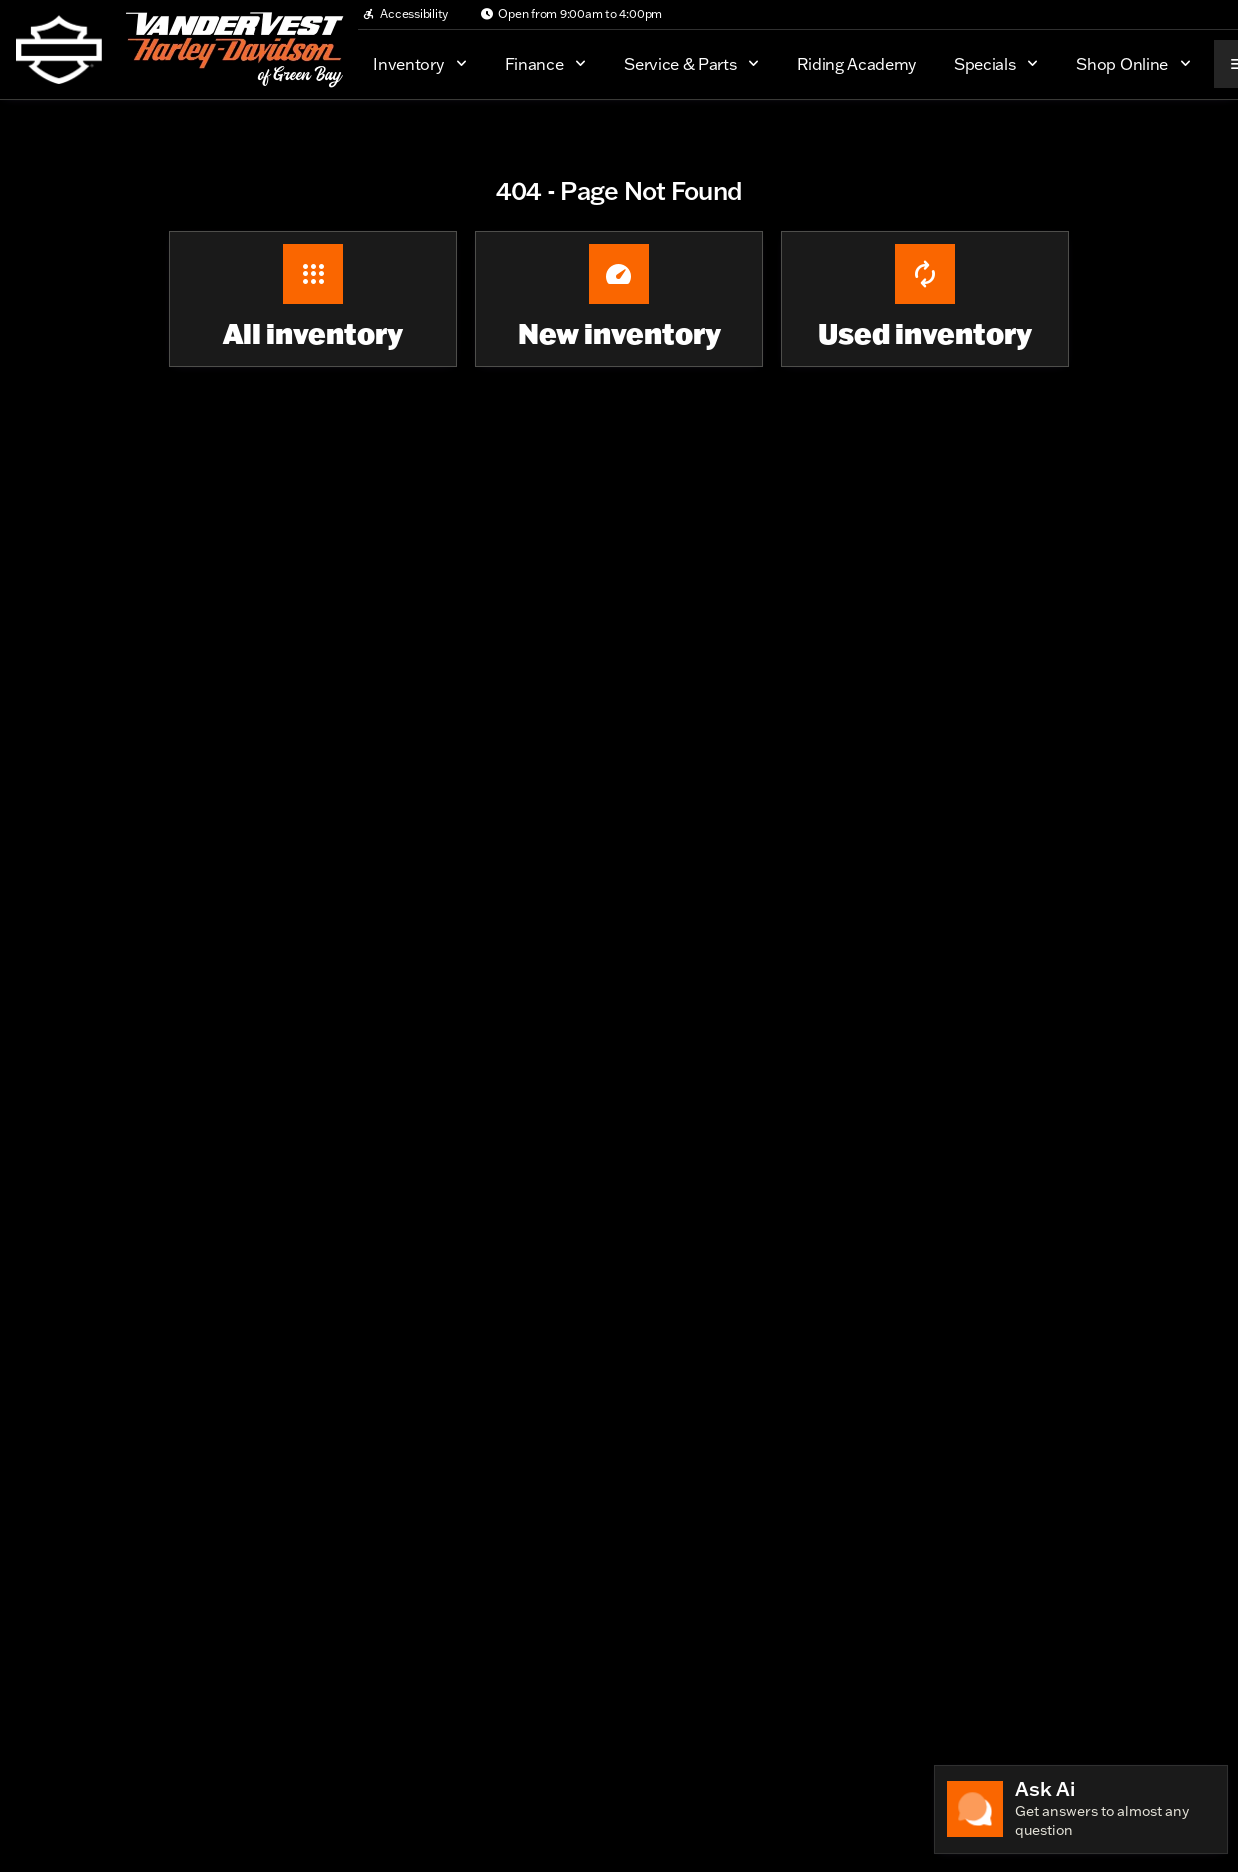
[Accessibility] (405, 14)
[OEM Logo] (59, 50)
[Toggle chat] (1081, 1809)
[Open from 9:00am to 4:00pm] (571, 14)
